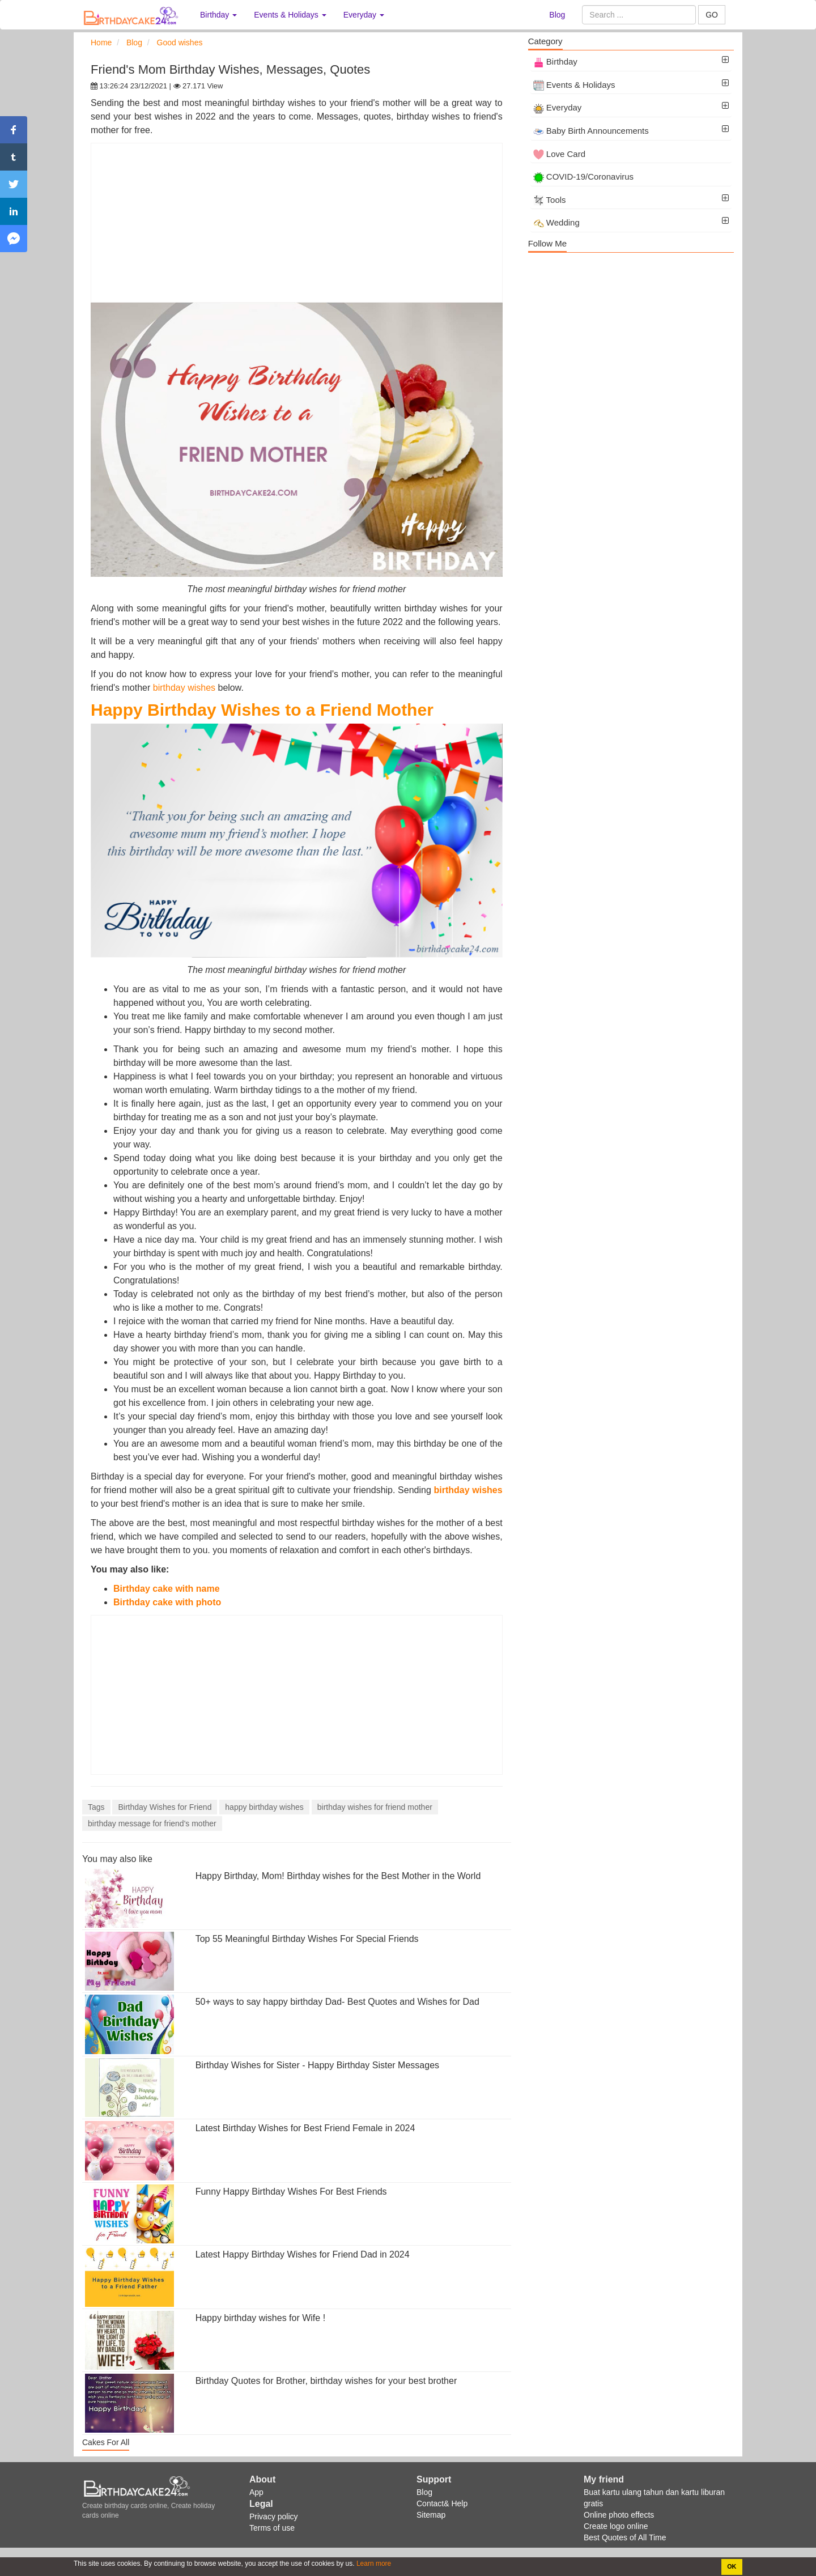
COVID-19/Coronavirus (583, 176)
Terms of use (272, 2527)
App (256, 2492)
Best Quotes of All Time (625, 2537)
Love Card (559, 154)
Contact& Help (442, 2503)
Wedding (556, 222)
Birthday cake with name (167, 1588)
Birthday (555, 61)
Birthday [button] (218, 14)
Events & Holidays (574, 85)
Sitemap (430, 2514)
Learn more (373, 2564)
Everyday (557, 107)
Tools (549, 200)
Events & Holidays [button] (290, 14)
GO (712, 14)
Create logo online (616, 2526)
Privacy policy (273, 2516)
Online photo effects (619, 2514)
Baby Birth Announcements (591, 130)
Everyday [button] (363, 14)
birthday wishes (184, 687)
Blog (557, 14)
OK (731, 2566)
